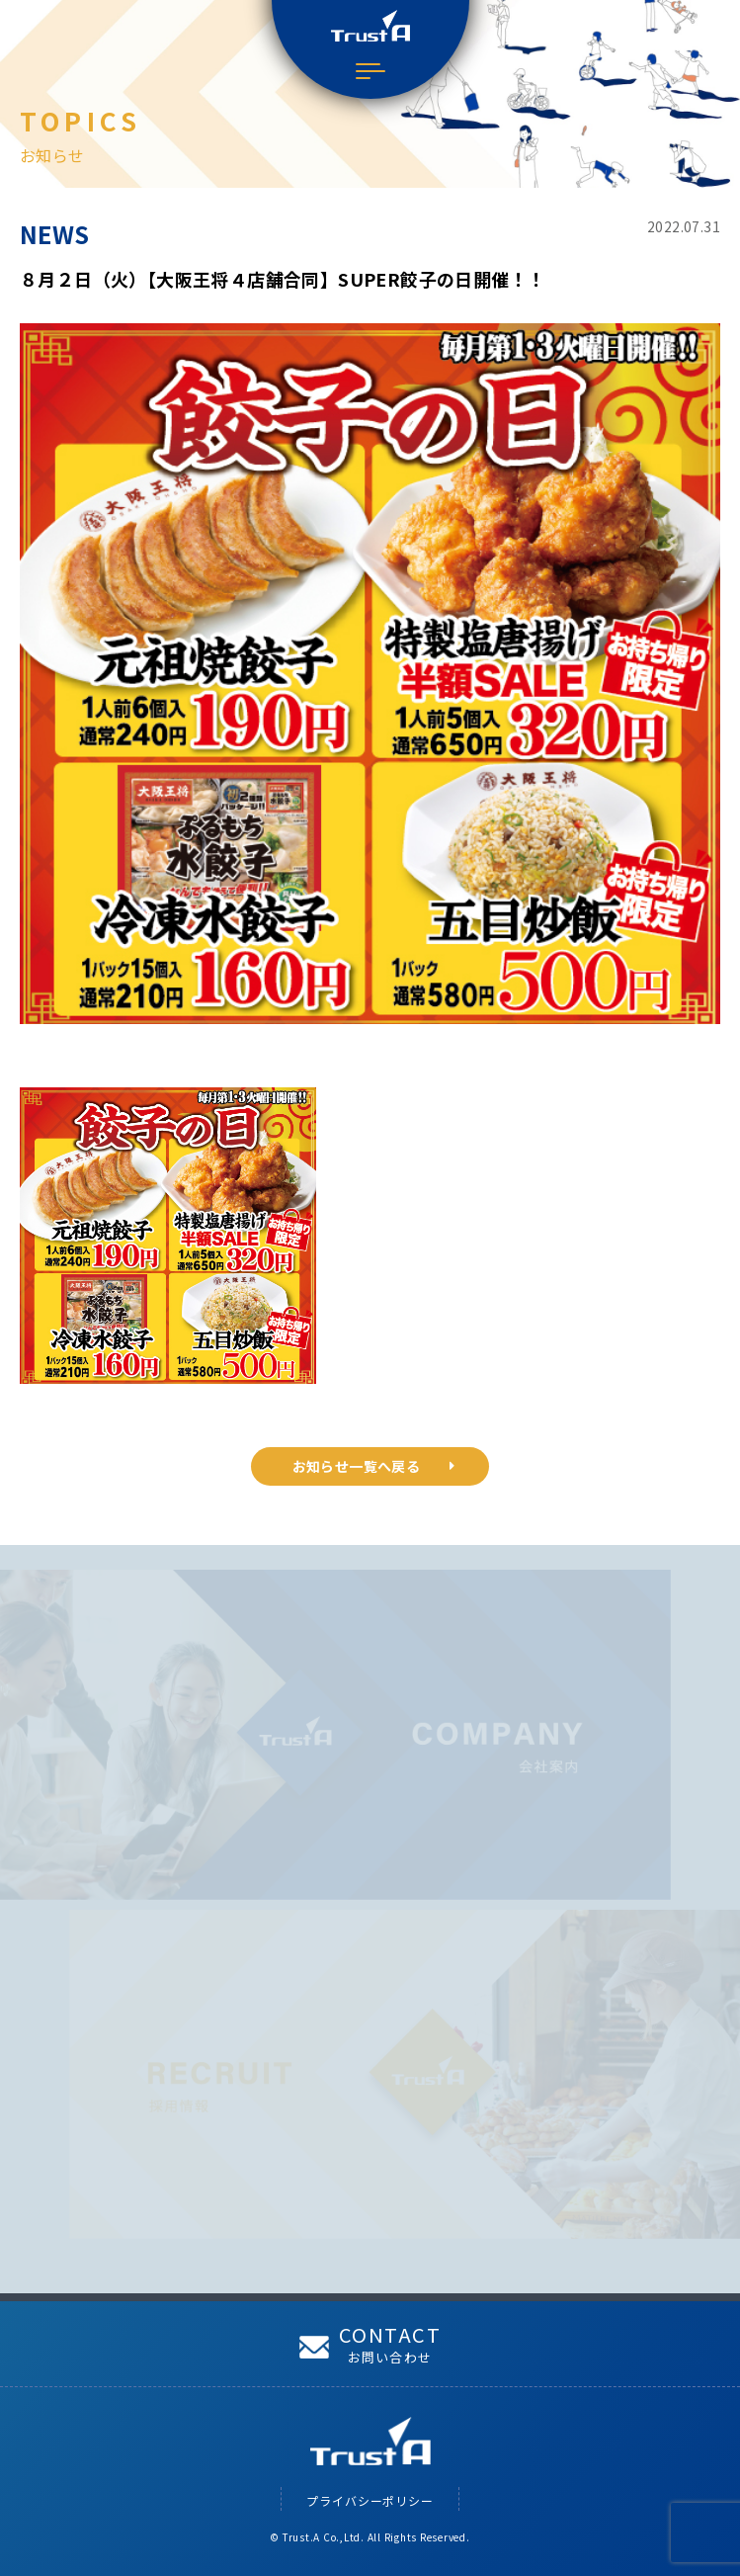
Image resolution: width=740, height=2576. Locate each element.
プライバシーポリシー (370, 2500)
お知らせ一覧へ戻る (373, 1466)
